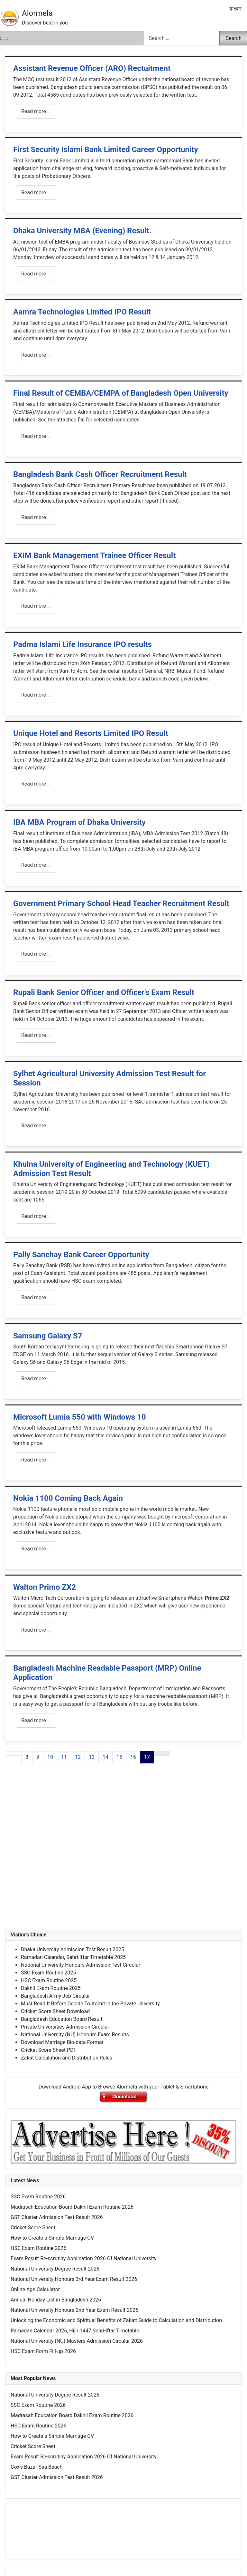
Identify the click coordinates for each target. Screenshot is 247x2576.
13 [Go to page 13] (92, 1757)
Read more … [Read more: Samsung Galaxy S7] (36, 1378)
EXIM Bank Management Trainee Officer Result (94, 555)
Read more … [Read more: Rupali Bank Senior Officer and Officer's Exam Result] (36, 1035)
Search (234, 38)
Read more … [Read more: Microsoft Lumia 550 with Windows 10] (36, 1460)
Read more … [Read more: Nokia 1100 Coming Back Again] (36, 1549)
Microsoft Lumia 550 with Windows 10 (79, 1417)
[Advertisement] (123, 1852)
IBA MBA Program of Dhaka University (79, 822)
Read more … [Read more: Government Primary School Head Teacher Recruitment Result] (36, 954)
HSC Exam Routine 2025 (49, 1980)
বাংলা (235, 9)
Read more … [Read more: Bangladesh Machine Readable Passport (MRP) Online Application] (36, 1720)
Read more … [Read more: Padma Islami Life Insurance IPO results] (36, 695)
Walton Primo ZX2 (44, 1587)
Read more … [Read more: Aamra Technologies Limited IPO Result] (36, 355)
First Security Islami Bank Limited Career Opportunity (105, 149)
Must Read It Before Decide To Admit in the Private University (90, 2004)
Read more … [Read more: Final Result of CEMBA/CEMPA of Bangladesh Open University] (36, 436)
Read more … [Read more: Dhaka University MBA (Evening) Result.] (36, 274)
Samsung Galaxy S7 (47, 1335)
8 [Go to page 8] (26, 1757)
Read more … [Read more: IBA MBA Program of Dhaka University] (36, 865)
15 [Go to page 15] (119, 1757)
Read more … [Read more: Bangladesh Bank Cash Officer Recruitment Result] (36, 517)
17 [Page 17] (147, 1757)
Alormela (37, 13)
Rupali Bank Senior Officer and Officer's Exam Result (103, 992)
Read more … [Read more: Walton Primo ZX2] (36, 1630)
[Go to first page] (9, 1753)
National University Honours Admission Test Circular (80, 1965)
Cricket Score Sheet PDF (48, 2050)
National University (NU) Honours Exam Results (75, 2034)
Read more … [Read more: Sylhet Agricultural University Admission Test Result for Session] (36, 1126)
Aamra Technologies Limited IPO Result (82, 311)
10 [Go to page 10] (50, 1757)
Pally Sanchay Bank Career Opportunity (81, 1254)
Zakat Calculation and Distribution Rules (66, 2058)
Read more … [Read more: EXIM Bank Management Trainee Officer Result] (36, 606)
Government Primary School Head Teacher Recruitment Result (121, 903)
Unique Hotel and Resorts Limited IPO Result (90, 733)
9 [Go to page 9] (37, 1757)
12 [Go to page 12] (78, 1757)
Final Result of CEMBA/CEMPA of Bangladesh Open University (120, 393)
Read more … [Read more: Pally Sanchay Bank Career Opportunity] (36, 1297)
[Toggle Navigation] (4, 38)
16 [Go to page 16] (133, 1757)
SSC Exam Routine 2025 (48, 1973)
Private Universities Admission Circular (65, 2027)
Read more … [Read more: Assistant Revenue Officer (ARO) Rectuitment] (36, 111)
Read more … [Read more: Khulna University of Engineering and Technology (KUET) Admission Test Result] (36, 1216)
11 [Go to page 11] (64, 1757)
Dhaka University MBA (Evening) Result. (82, 230)
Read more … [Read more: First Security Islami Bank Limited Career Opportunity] (36, 192)
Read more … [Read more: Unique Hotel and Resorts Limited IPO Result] (36, 784)
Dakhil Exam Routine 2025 (51, 1988)
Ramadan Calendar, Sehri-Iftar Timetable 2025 (73, 1957)
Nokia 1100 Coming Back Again (68, 1498)
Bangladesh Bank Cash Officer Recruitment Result (100, 474)
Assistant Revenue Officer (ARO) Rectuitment (91, 68)
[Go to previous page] (17, 1753)
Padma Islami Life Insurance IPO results (82, 644)
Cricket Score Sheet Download (55, 2011)
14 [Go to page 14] (105, 1757)
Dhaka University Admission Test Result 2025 (72, 1949)
